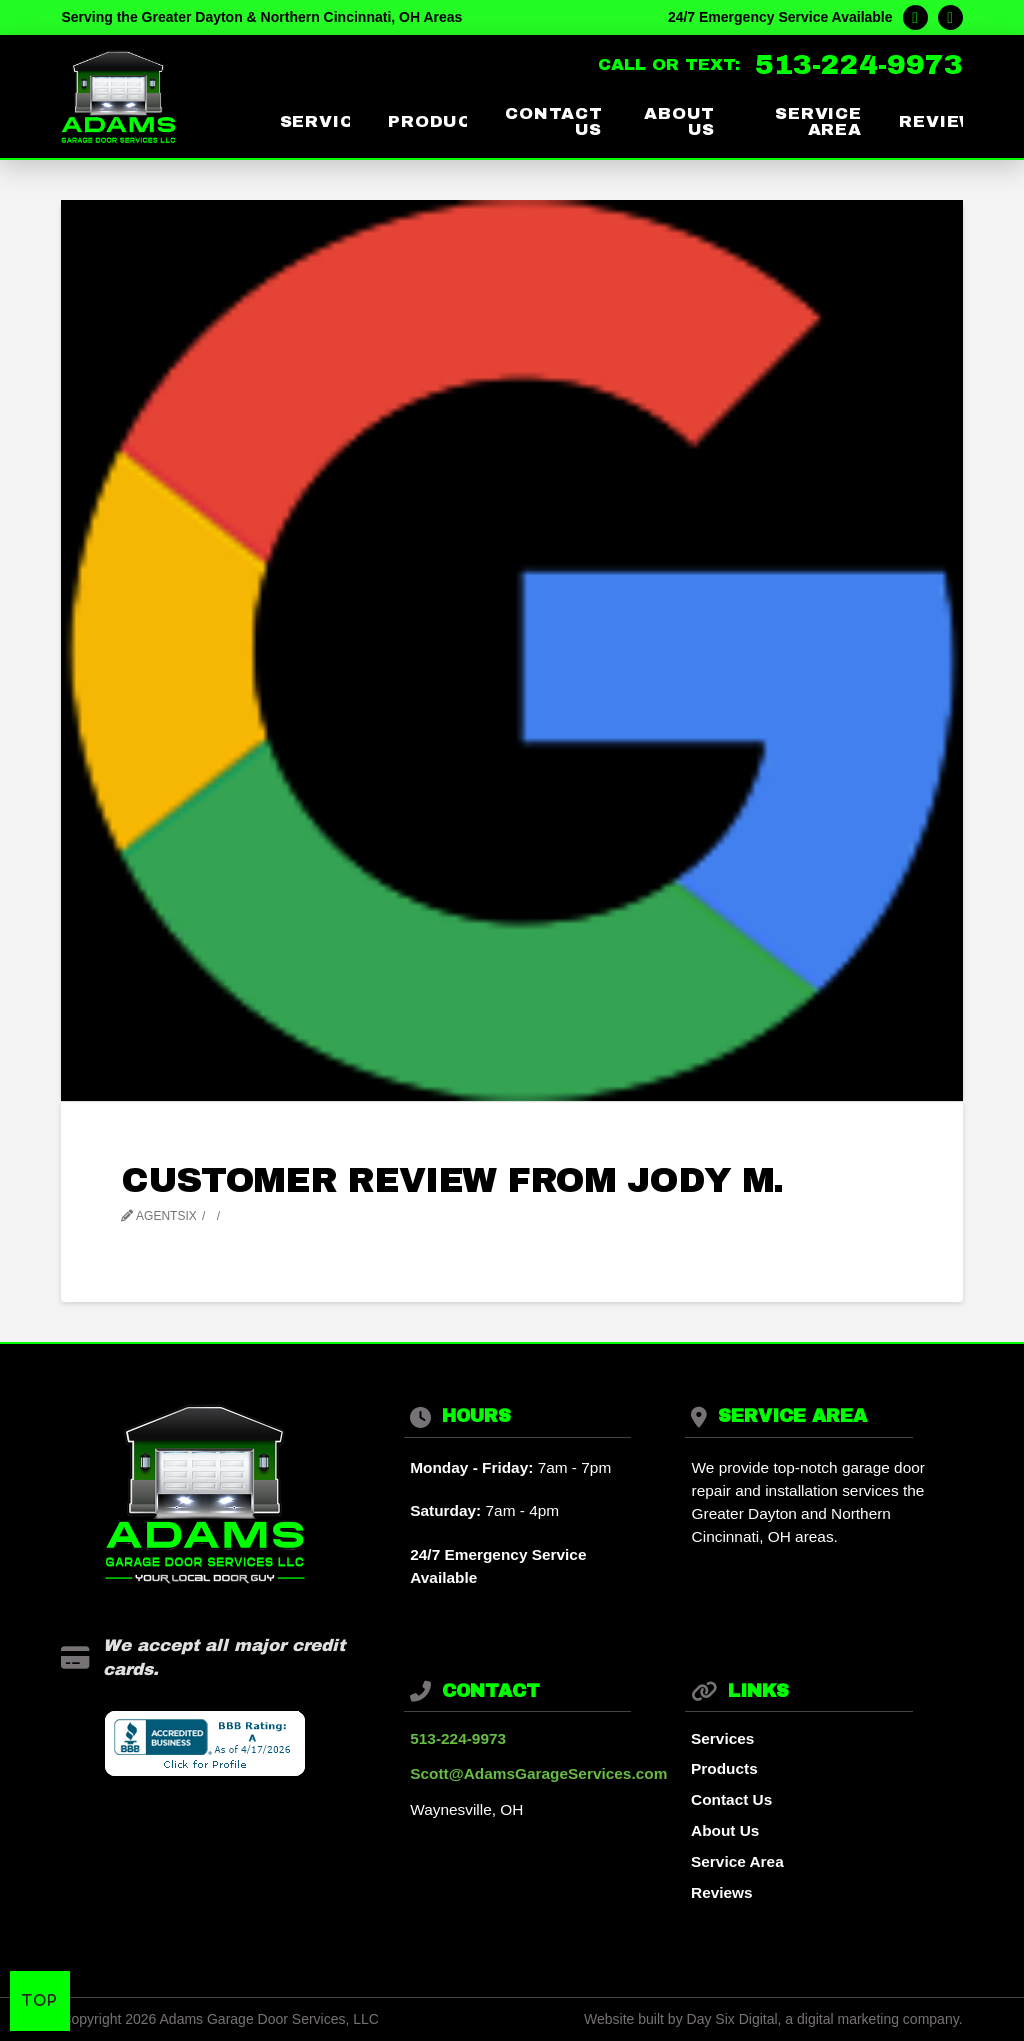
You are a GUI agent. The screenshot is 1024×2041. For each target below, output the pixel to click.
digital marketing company (878, 2019)
